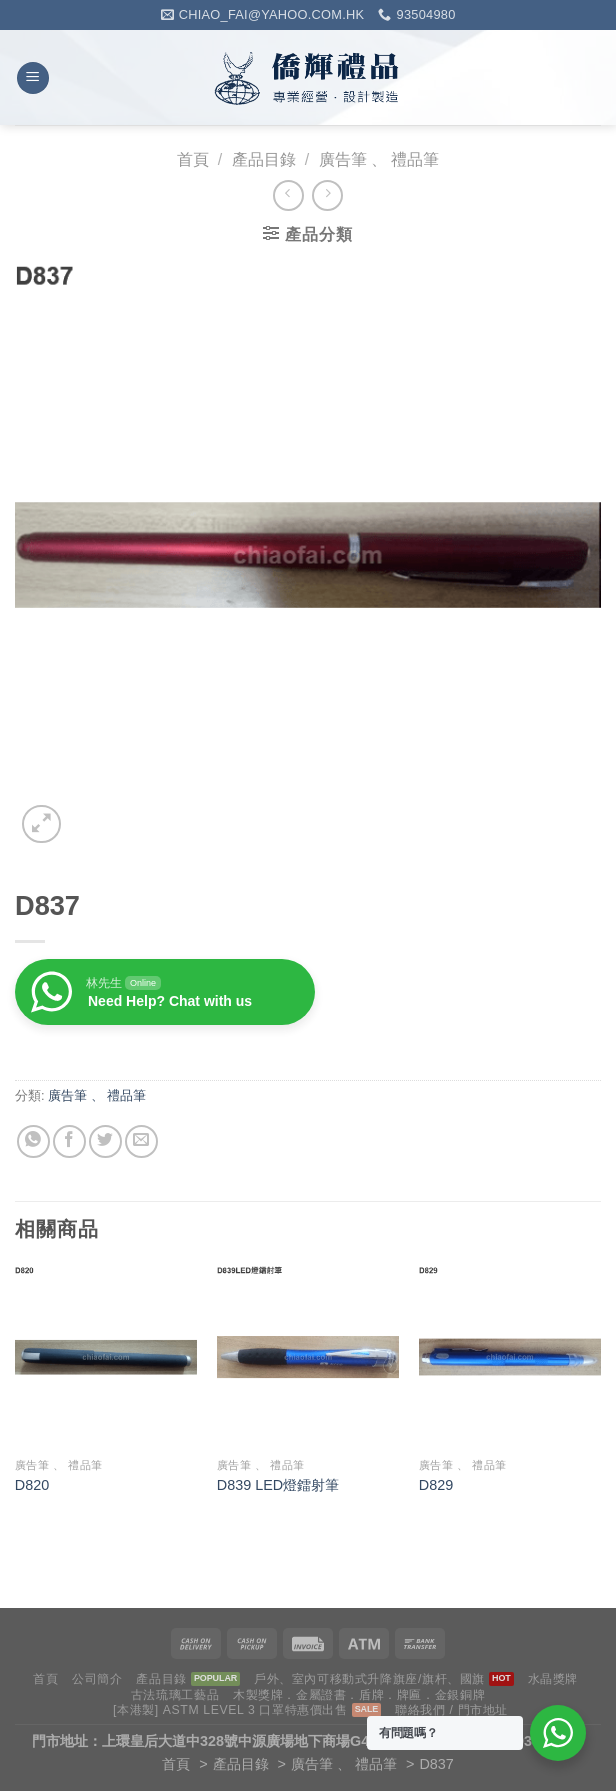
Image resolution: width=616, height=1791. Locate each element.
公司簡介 (97, 1679)
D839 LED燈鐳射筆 (278, 1485)
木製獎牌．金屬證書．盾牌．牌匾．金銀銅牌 (359, 1695)
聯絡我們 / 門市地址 (451, 1710)
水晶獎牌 (553, 1679)
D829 (436, 1485)
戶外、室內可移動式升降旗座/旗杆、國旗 (369, 1679)
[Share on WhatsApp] (33, 1141)
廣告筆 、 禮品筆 (379, 159)
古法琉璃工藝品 (175, 1695)
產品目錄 (264, 159)
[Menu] (33, 78)
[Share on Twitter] (105, 1141)
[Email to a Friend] (141, 1141)
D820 (32, 1485)
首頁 (193, 159)
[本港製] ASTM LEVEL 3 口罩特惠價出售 (230, 1710)
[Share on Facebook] (69, 1141)
